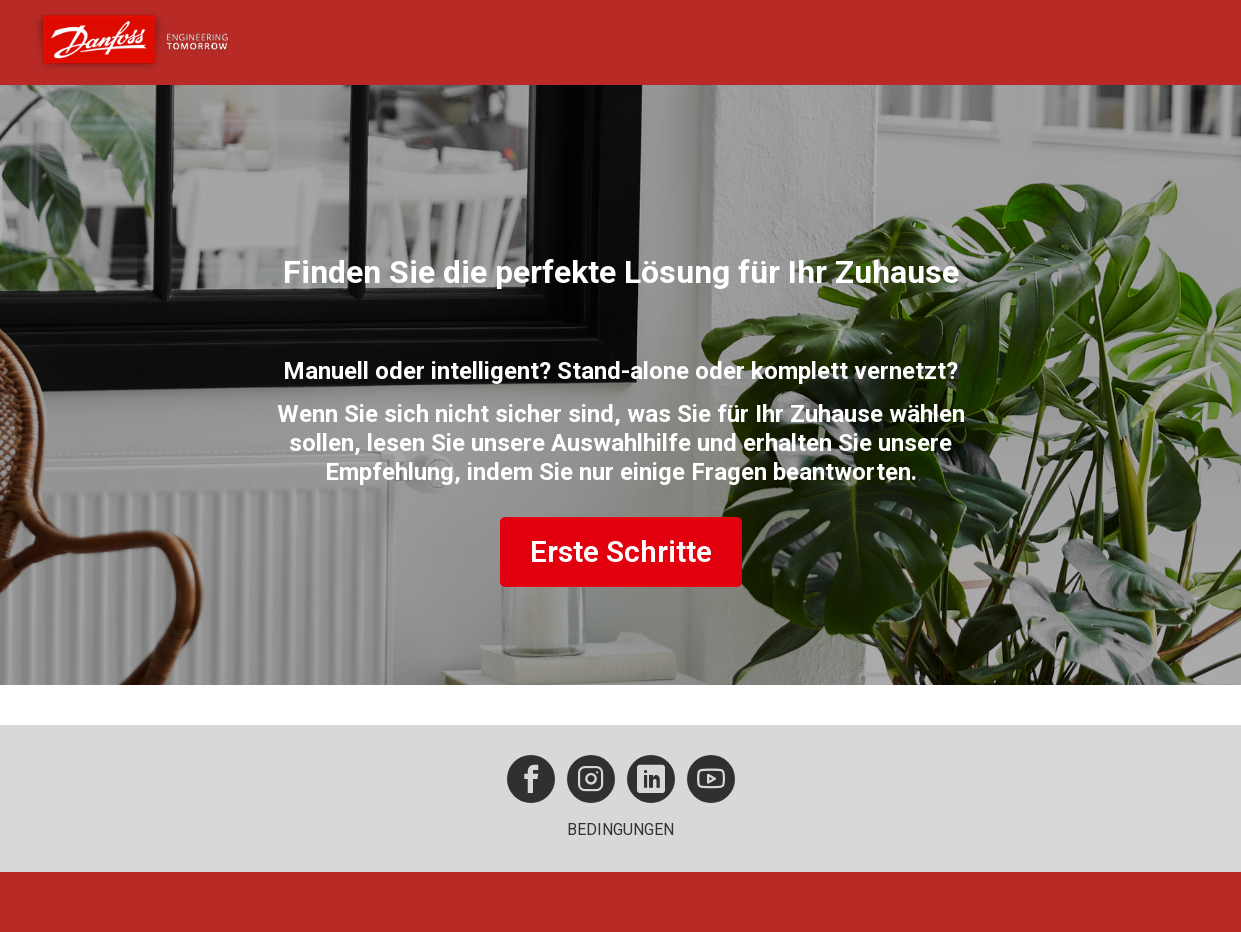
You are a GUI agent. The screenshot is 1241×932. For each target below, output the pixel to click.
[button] (531, 779)
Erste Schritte (621, 551)
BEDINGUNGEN (620, 829)
